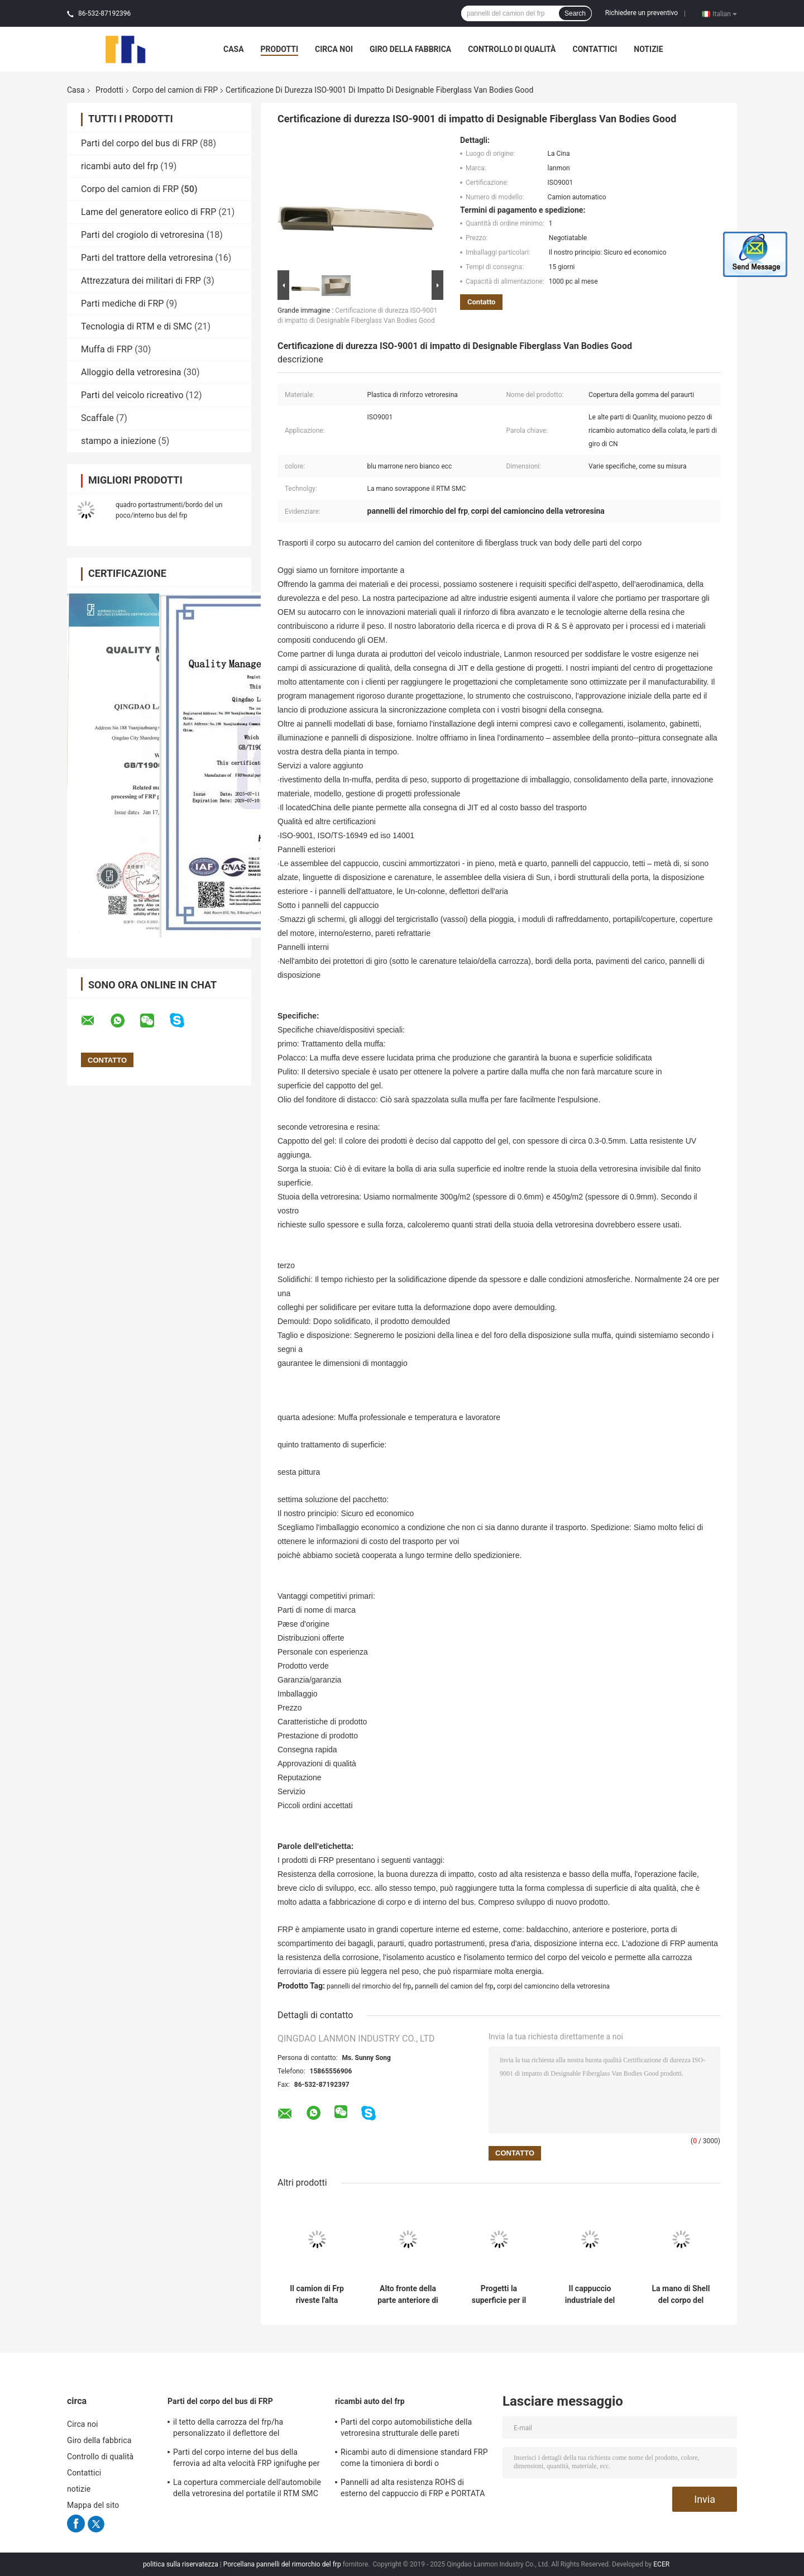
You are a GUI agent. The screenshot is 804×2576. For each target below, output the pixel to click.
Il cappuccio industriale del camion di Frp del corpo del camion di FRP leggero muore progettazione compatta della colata (589, 2294)
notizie (648, 49)
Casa (233, 49)
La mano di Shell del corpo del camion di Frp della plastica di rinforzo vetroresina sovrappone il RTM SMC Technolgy (681, 2294)
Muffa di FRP (106, 349)
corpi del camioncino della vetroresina (553, 1986)
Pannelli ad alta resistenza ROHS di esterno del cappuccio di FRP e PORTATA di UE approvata (413, 2489)
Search (575, 13)
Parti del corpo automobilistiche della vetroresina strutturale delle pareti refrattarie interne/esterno (406, 2429)
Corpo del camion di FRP (175, 89)
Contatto (481, 302)
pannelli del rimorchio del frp (369, 1986)
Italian (724, 13)
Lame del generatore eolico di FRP (148, 212)
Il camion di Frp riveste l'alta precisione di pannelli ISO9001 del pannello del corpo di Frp (317, 2294)
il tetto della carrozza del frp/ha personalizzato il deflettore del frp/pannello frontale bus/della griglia (239, 2429)
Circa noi (334, 49)
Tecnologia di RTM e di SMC (136, 326)
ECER (661, 2564)
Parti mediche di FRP (122, 303)
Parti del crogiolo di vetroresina (142, 235)
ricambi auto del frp (119, 166)
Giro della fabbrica (410, 49)
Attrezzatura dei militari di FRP (141, 280)
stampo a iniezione (118, 441)
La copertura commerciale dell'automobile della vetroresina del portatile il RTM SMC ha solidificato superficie (247, 2489)
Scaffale (97, 418)
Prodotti (280, 49)
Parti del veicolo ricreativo (132, 395)
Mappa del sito (93, 2505)
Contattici (594, 49)
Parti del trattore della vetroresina (147, 257)
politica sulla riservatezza (180, 2564)
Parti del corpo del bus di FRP (139, 143)
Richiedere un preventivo (641, 13)
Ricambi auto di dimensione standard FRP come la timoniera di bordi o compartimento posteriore (414, 2459)
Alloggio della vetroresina (131, 372)
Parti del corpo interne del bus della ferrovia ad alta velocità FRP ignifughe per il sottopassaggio (246, 2459)
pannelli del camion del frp (454, 1986)
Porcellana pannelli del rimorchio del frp (282, 2564)
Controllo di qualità (512, 49)
